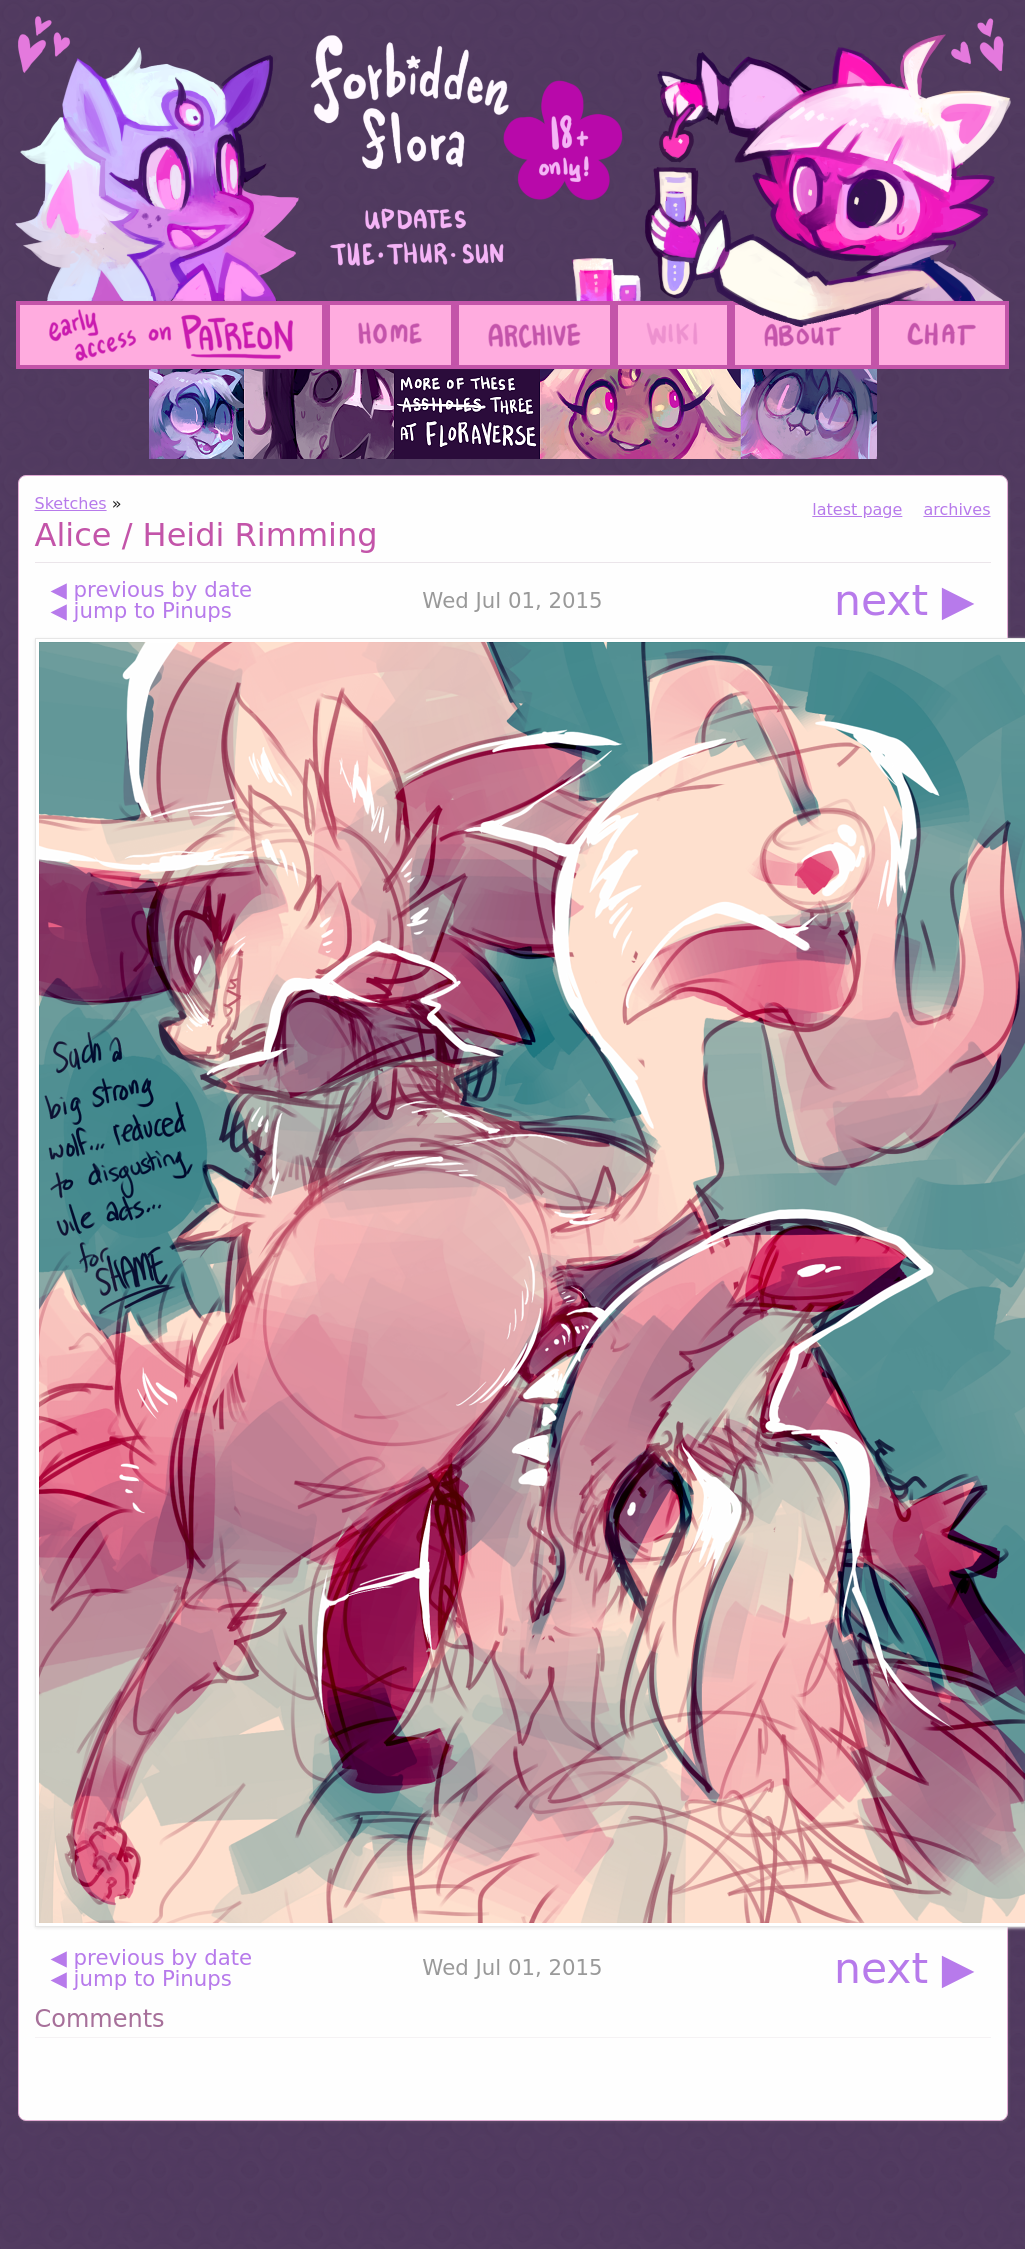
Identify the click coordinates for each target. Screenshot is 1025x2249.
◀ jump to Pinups (141, 610)
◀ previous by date (152, 589)
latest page (857, 509)
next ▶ (904, 600)
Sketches (71, 503)
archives (956, 509)
